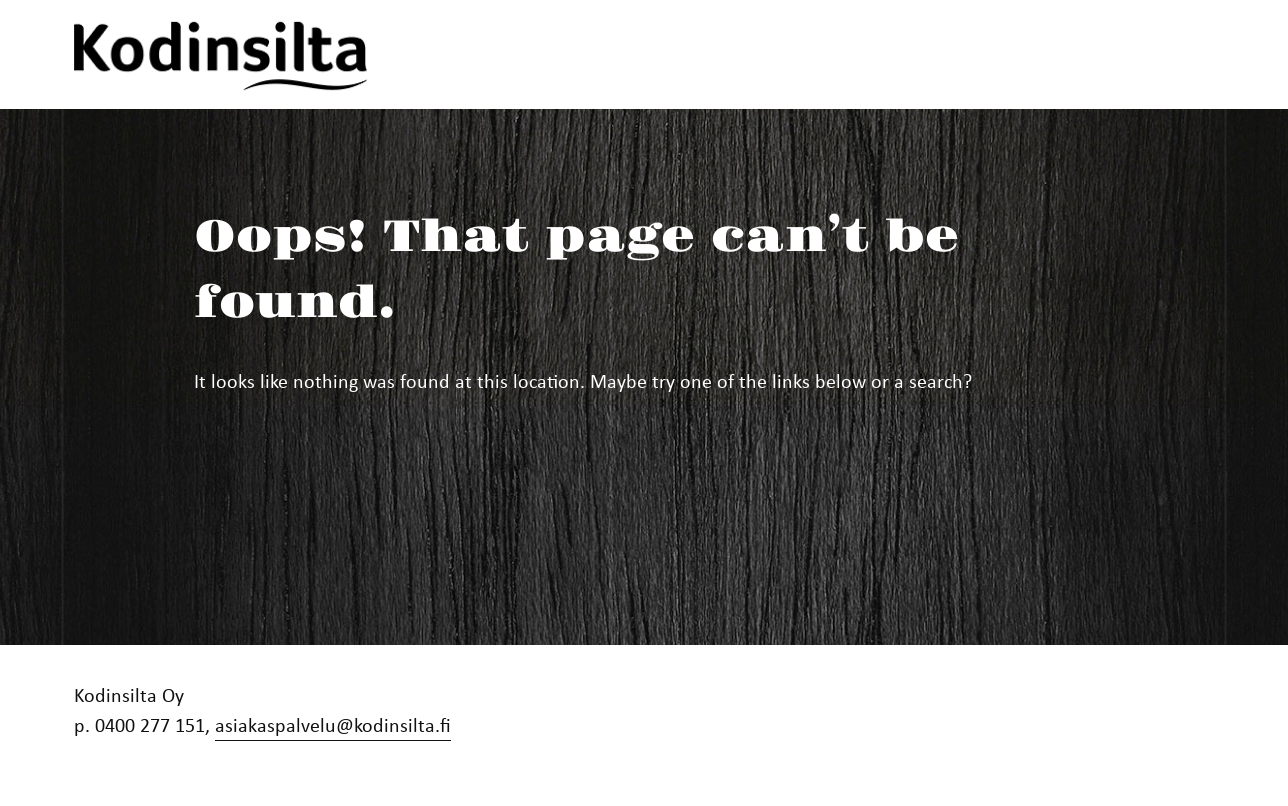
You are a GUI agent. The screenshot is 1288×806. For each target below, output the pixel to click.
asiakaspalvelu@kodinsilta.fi (333, 724)
